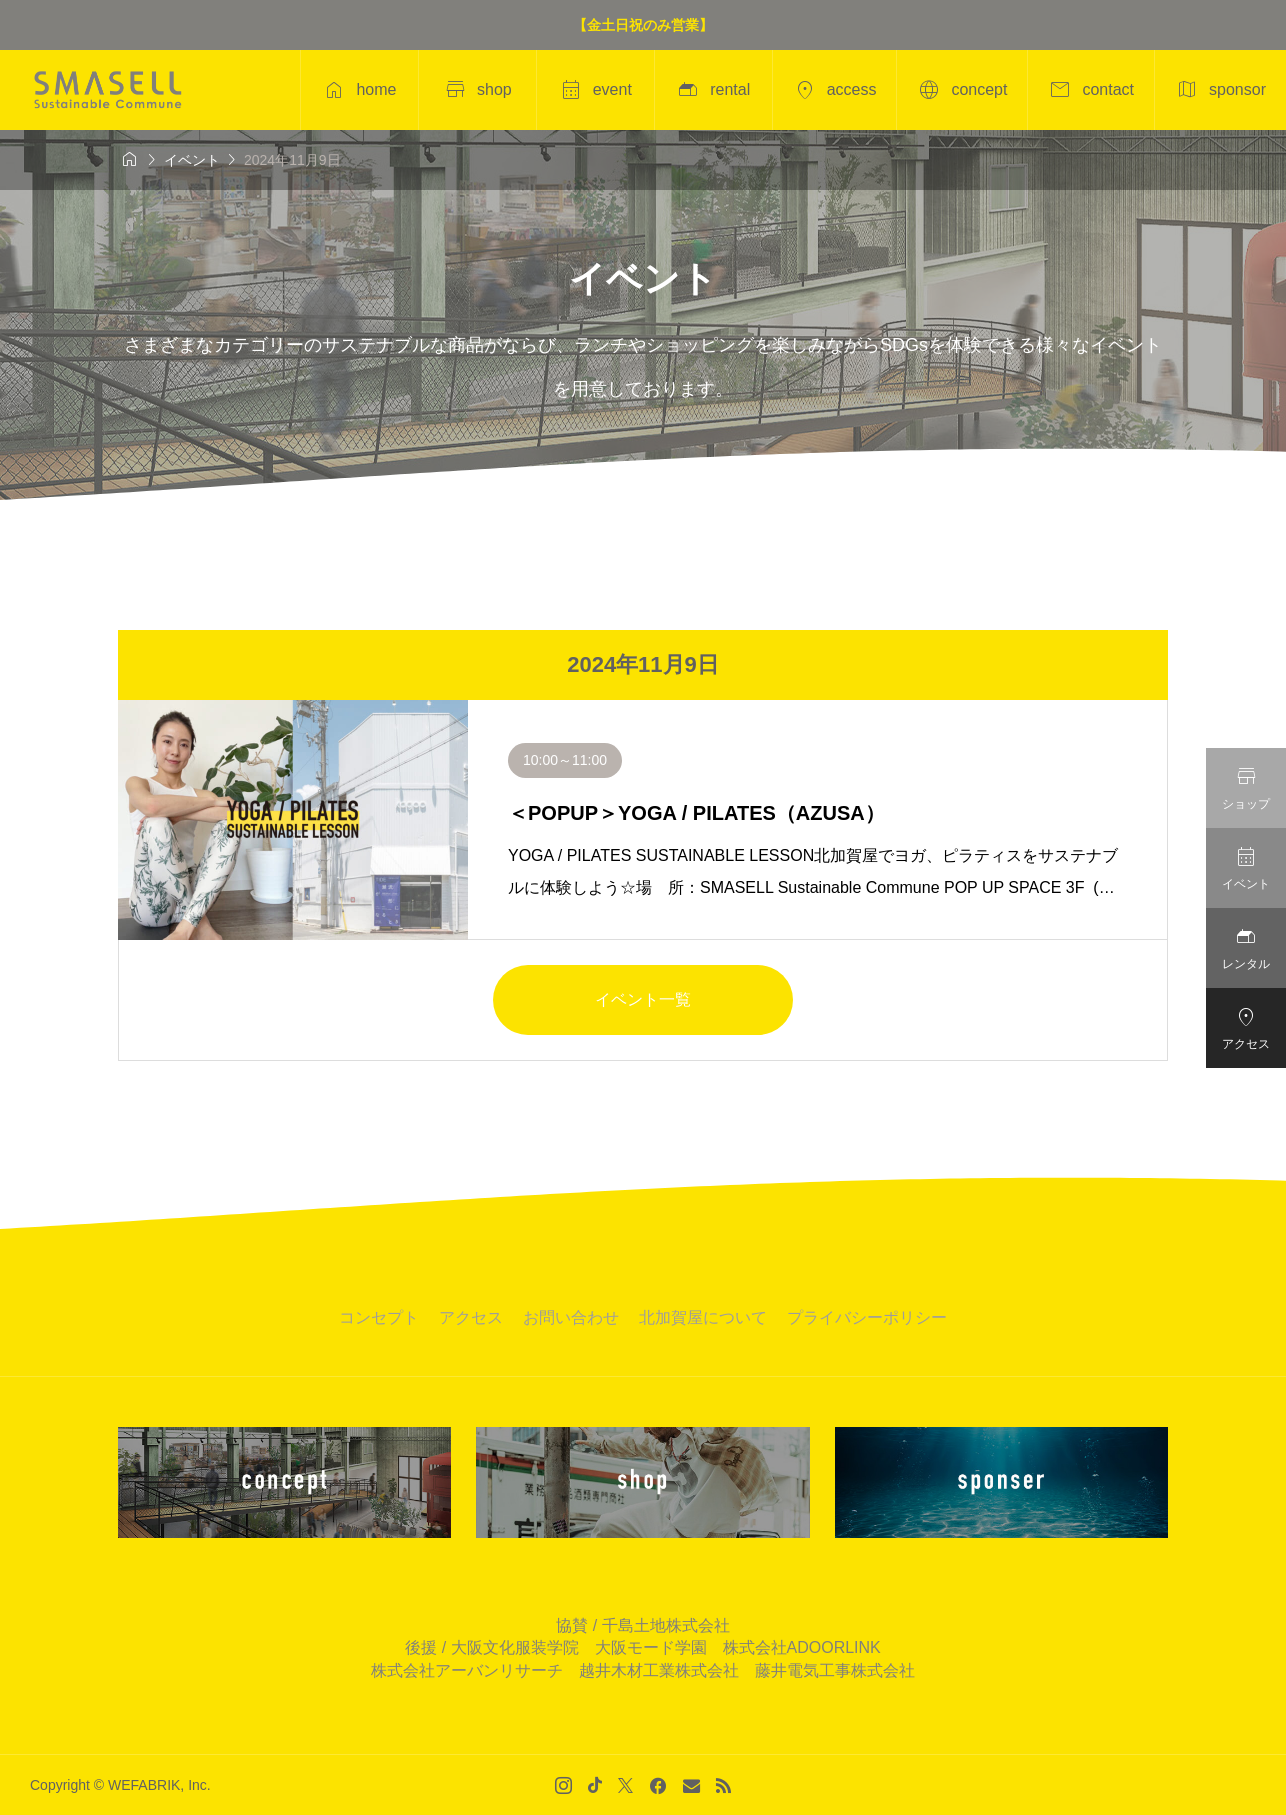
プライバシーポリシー (867, 1317)
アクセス (471, 1317)
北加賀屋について (703, 1317)
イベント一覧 (643, 999)
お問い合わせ (571, 1317)
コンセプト (379, 1317)
